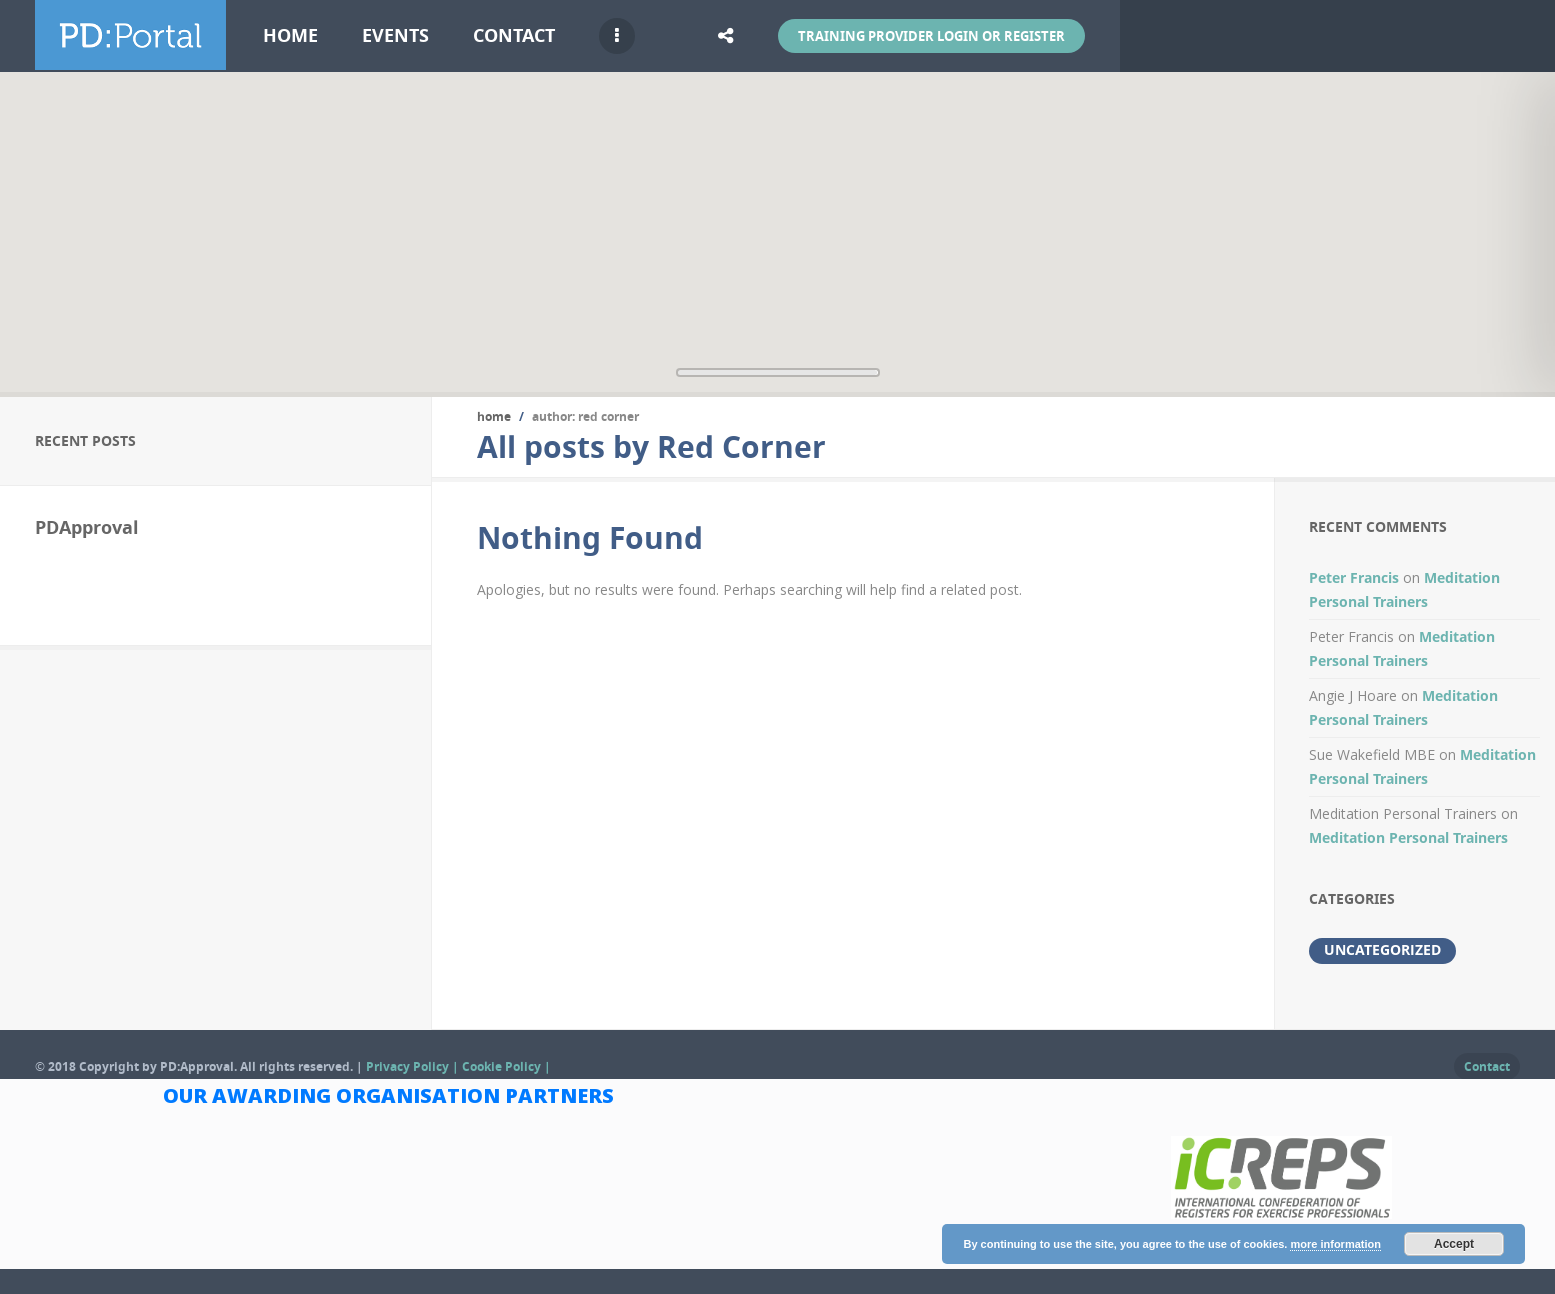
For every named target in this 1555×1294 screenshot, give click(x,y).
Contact (514, 35)
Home (290, 35)
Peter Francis (1354, 577)
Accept (1454, 1244)
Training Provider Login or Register (931, 36)
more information (1335, 1244)
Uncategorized (1382, 949)
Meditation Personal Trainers (1408, 837)
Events (395, 35)
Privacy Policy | (414, 1066)
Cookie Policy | (506, 1066)
